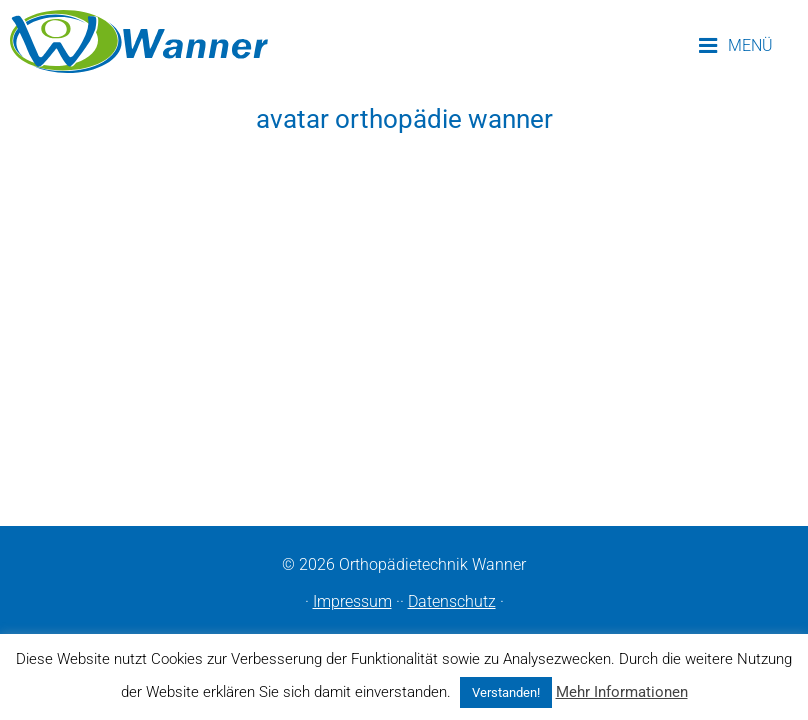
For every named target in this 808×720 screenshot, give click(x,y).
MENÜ (736, 45)
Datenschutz (452, 601)
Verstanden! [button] (506, 692)
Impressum (352, 601)
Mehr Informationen (622, 692)
